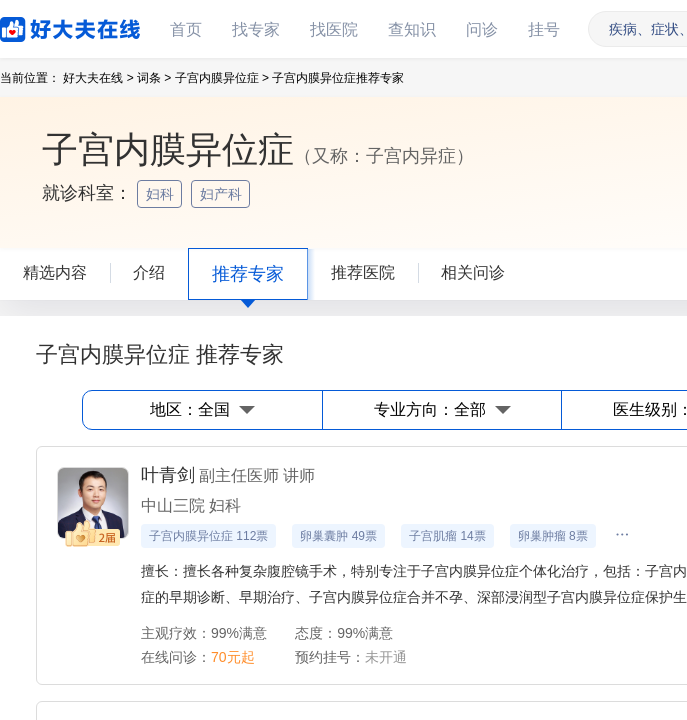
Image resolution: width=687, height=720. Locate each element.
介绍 (149, 272)
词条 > (154, 78)
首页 (186, 29)
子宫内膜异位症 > (222, 78)
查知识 (412, 29)
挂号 (544, 29)
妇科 (162, 194)
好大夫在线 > (98, 78)
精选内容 (55, 272)
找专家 (256, 29)
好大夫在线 (40, 25)
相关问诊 (473, 272)
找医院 (334, 29)
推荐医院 (363, 272)
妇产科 (223, 194)
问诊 (482, 29)
